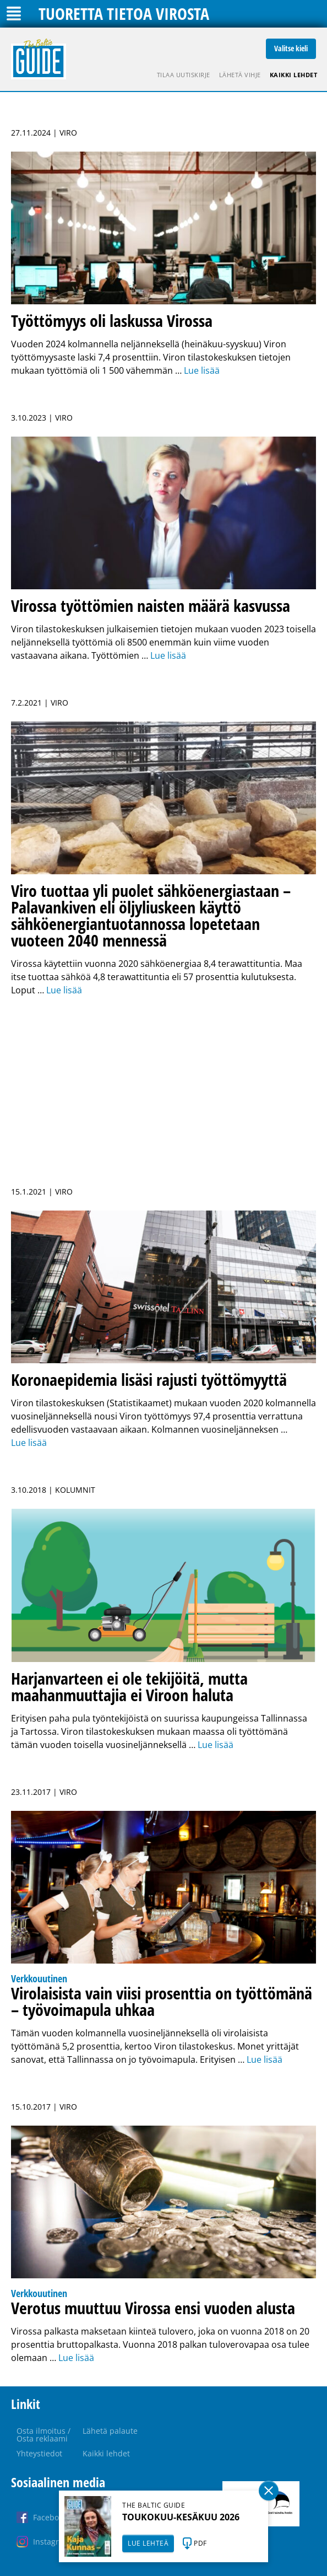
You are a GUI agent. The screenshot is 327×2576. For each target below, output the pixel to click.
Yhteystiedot (39, 2453)
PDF (200, 2543)
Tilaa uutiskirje (183, 75)
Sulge (269, 2490)
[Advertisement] (163, 1085)
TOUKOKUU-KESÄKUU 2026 (180, 2517)
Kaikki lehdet (294, 75)
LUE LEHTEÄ (148, 2543)
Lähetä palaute (110, 2431)
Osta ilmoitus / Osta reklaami (43, 2435)
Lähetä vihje (240, 75)
